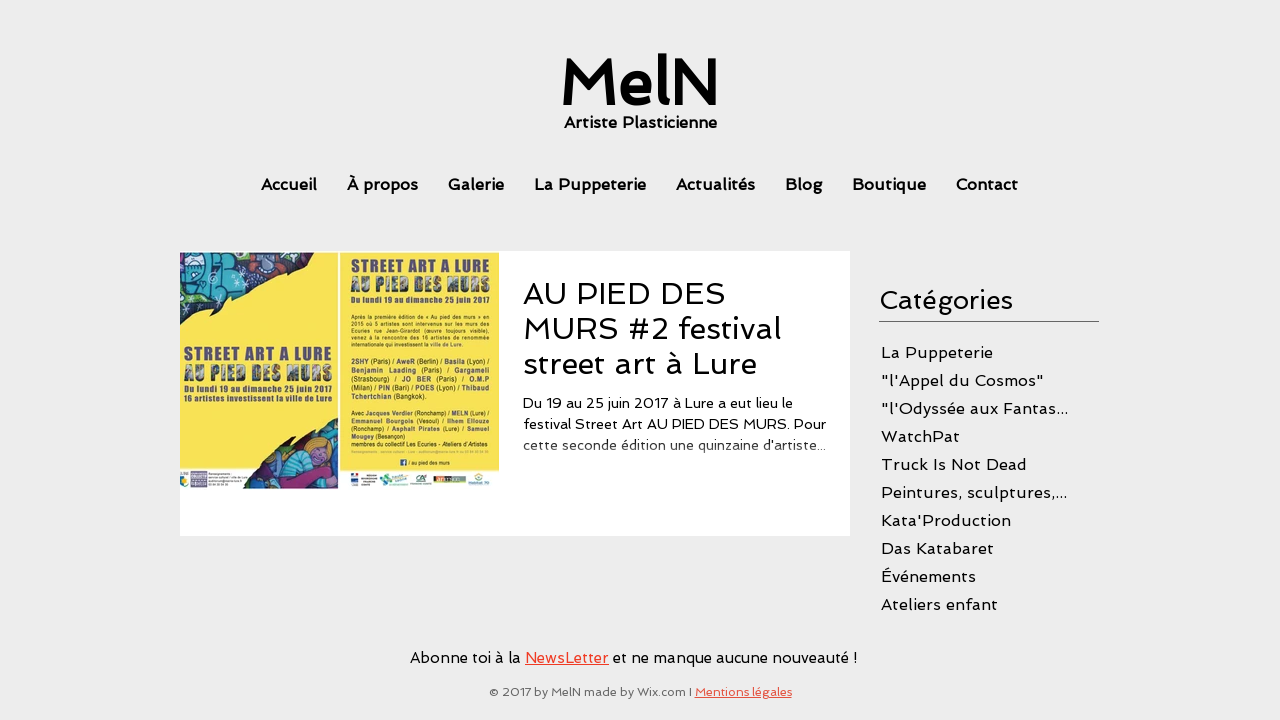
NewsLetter (567, 658)
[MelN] (638, 83)
